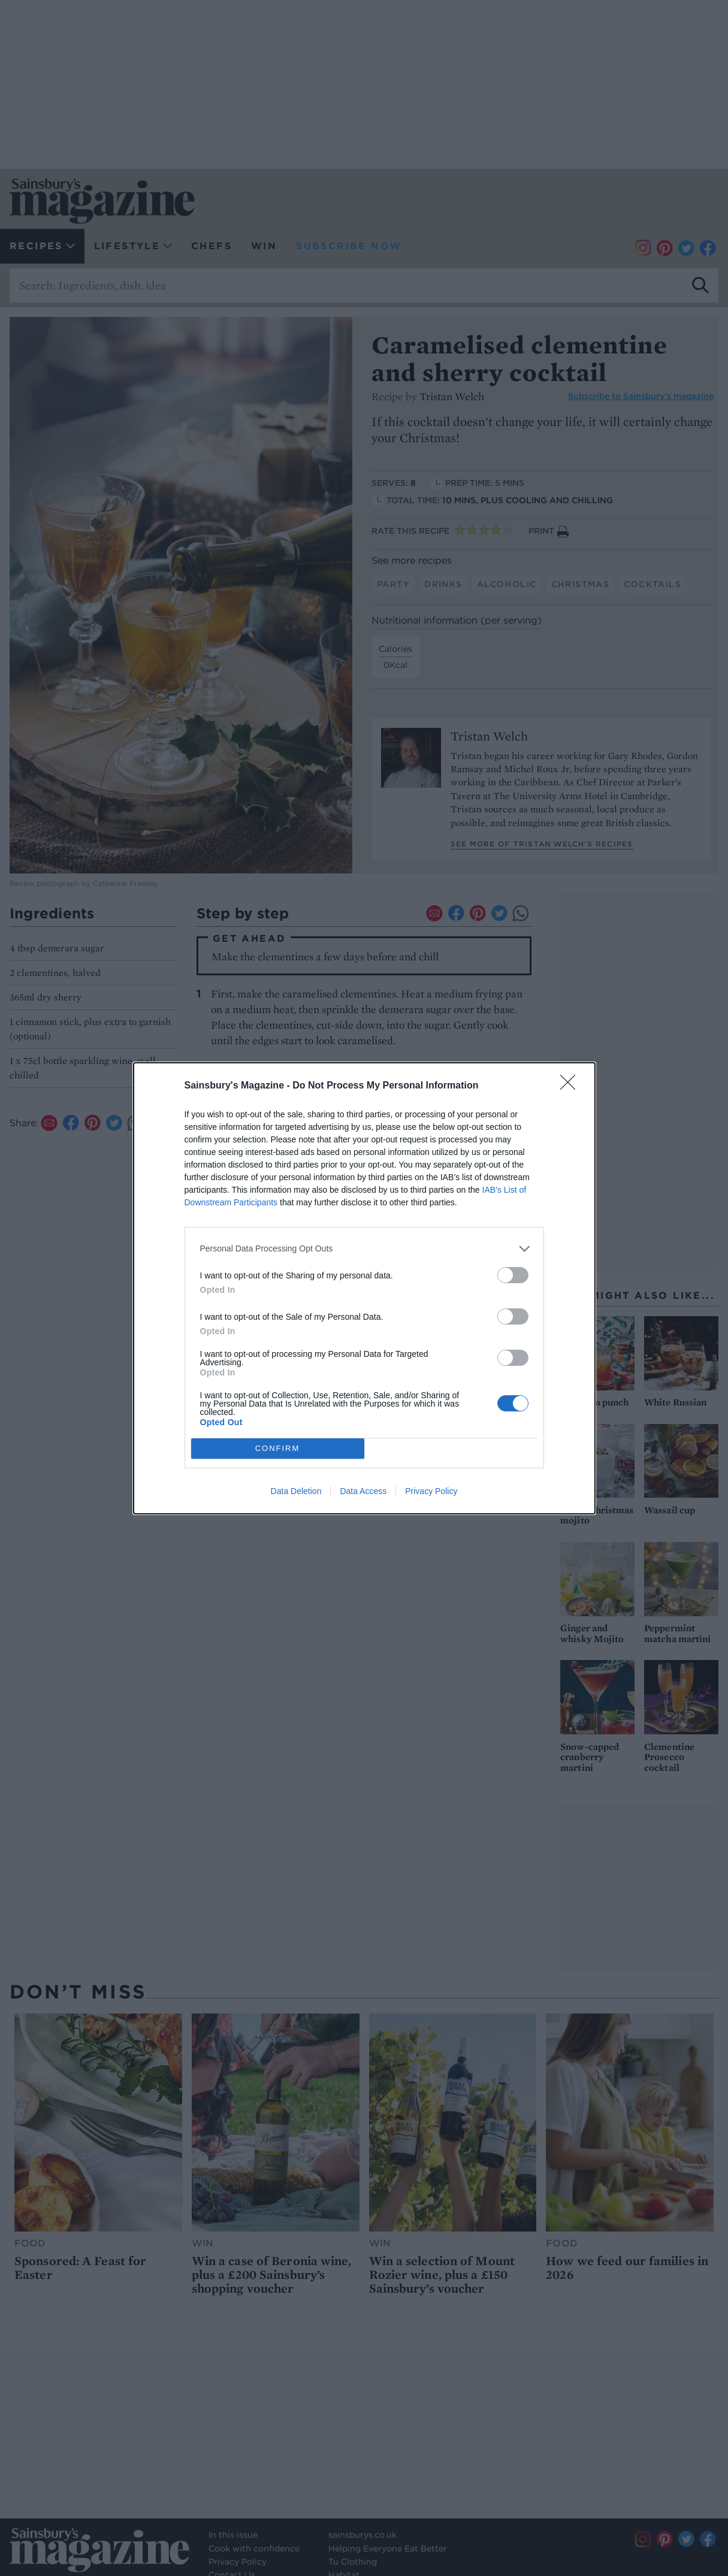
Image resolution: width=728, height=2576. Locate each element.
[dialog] (364, 1288)
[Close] (571, 1086)
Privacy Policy (431, 1491)
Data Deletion (296, 1491)
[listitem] (364, 1248)
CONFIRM (277, 1448)
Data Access (363, 1491)
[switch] (512, 1275)
